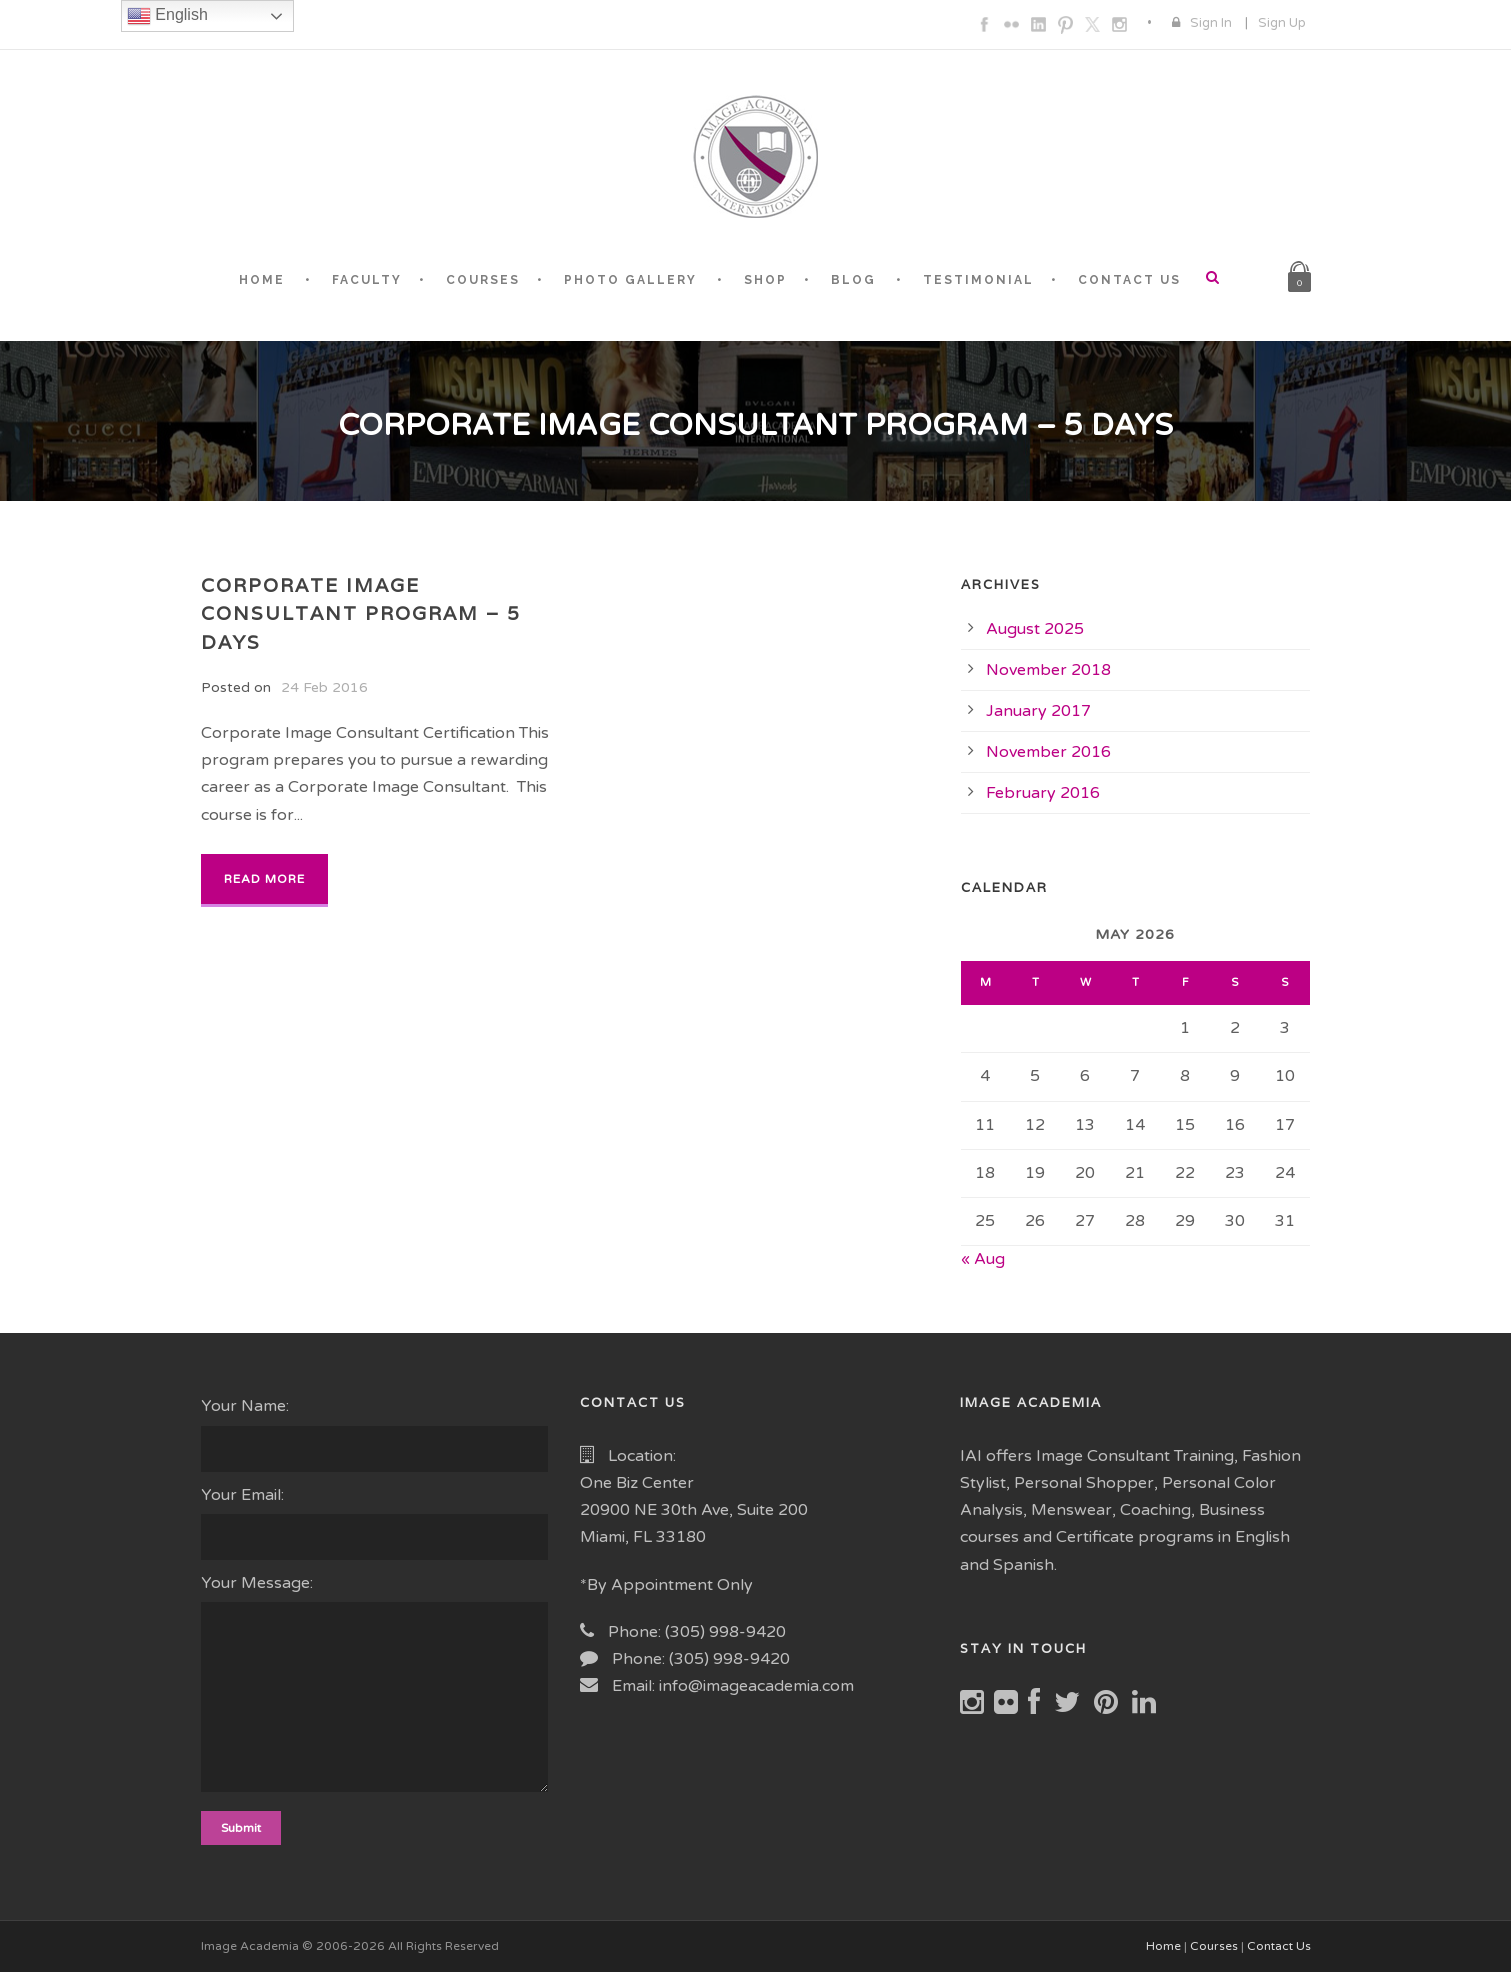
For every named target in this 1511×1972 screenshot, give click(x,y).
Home (1163, 1946)
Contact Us (1279, 1946)
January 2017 (1038, 711)
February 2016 (1043, 793)
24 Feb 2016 (324, 687)
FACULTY (367, 280)
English (167, 16)
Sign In (1211, 23)
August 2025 (1035, 629)
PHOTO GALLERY (630, 280)
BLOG (853, 280)
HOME (262, 280)
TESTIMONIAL (978, 280)
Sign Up (1282, 23)
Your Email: (376, 1522)
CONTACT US (1129, 280)
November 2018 (1048, 670)
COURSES (483, 280)
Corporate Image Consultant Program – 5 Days (361, 613)
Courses (1214, 1946)
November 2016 (1048, 752)
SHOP (765, 280)
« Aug (983, 1259)
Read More (264, 879)
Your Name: (376, 1433)
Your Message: (376, 1687)
